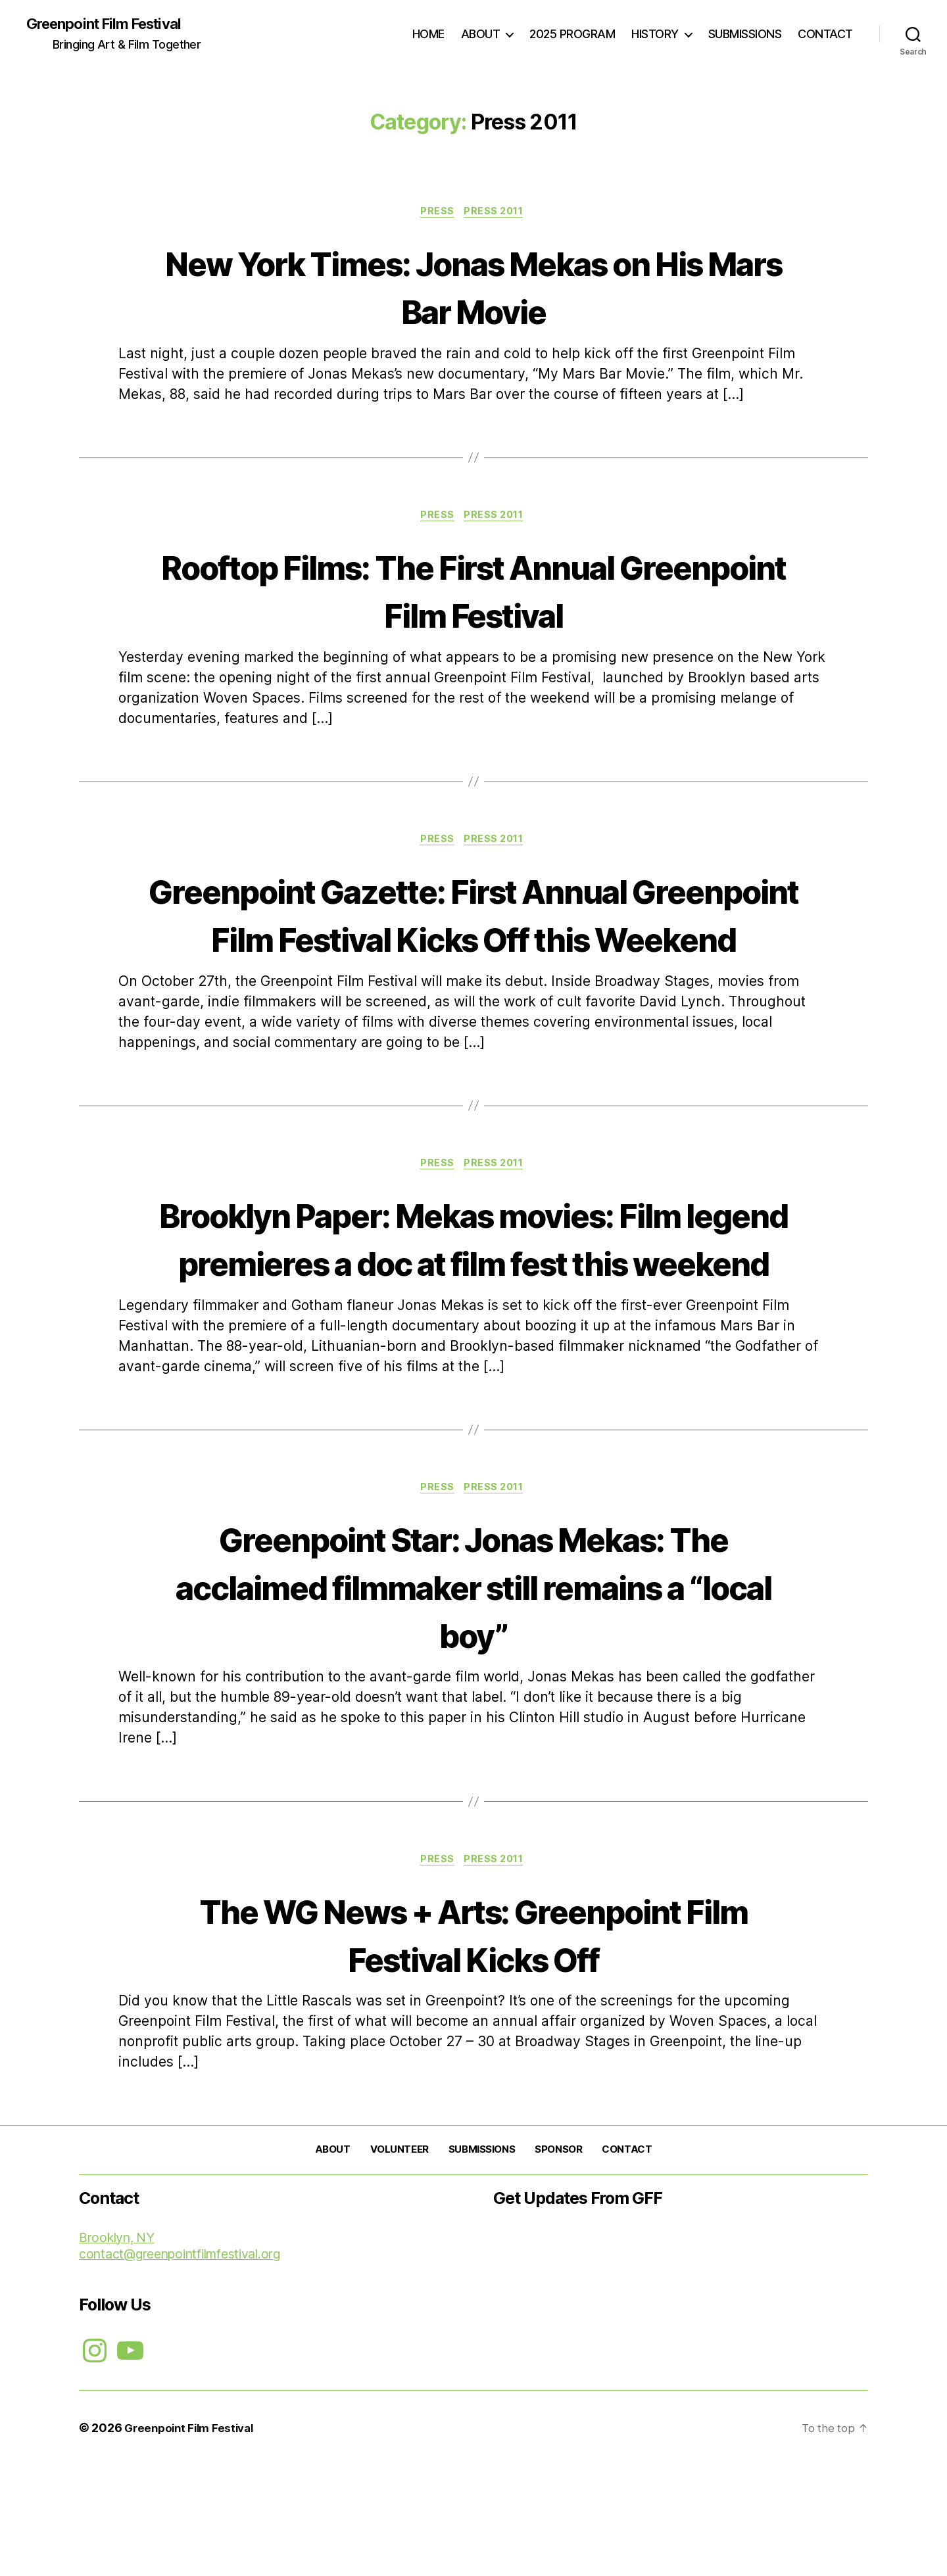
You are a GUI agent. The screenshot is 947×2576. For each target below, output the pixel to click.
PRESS (437, 214)
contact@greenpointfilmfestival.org (191, 2364)
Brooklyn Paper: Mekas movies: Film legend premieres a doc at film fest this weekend (473, 1318)
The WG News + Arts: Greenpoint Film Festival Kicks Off (473, 2043)
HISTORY (655, 34)
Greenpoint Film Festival (111, 24)
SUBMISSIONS (745, 34)
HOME (428, 34)
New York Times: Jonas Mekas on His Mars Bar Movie (473, 288)
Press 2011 (497, 214)
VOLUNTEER (399, 2260)
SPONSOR (558, 2260)
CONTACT (825, 34)
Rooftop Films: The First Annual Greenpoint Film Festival (473, 594)
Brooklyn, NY (120, 2347)
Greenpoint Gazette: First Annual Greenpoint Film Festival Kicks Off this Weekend (473, 944)
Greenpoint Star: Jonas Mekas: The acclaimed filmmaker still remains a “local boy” (474, 1693)
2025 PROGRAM (572, 34)
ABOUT (480, 34)
